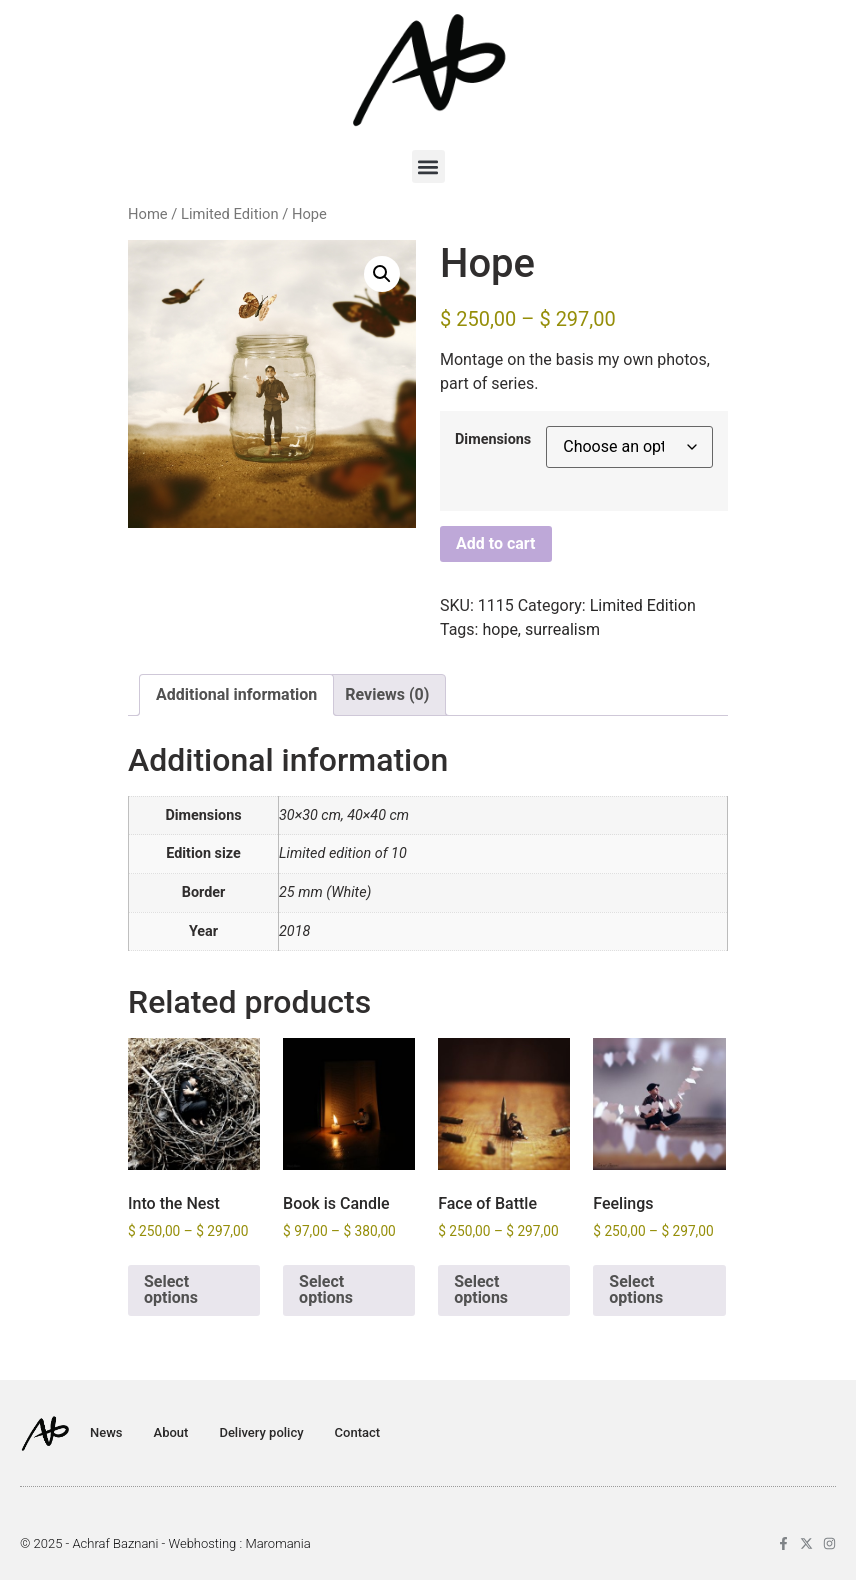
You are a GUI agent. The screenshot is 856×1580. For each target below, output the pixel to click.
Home (148, 214)
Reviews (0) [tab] (387, 694)
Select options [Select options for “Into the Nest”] (171, 1289)
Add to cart (496, 543)
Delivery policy (261, 1432)
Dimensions (493, 440)
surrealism (562, 629)
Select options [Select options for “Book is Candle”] (326, 1289)
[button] (428, 166)
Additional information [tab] (236, 694)
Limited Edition (230, 214)
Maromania (277, 1543)
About (171, 1432)
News (106, 1432)
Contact (358, 1432)
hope (499, 629)
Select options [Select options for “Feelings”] (636, 1289)
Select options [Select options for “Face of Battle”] (481, 1289)
